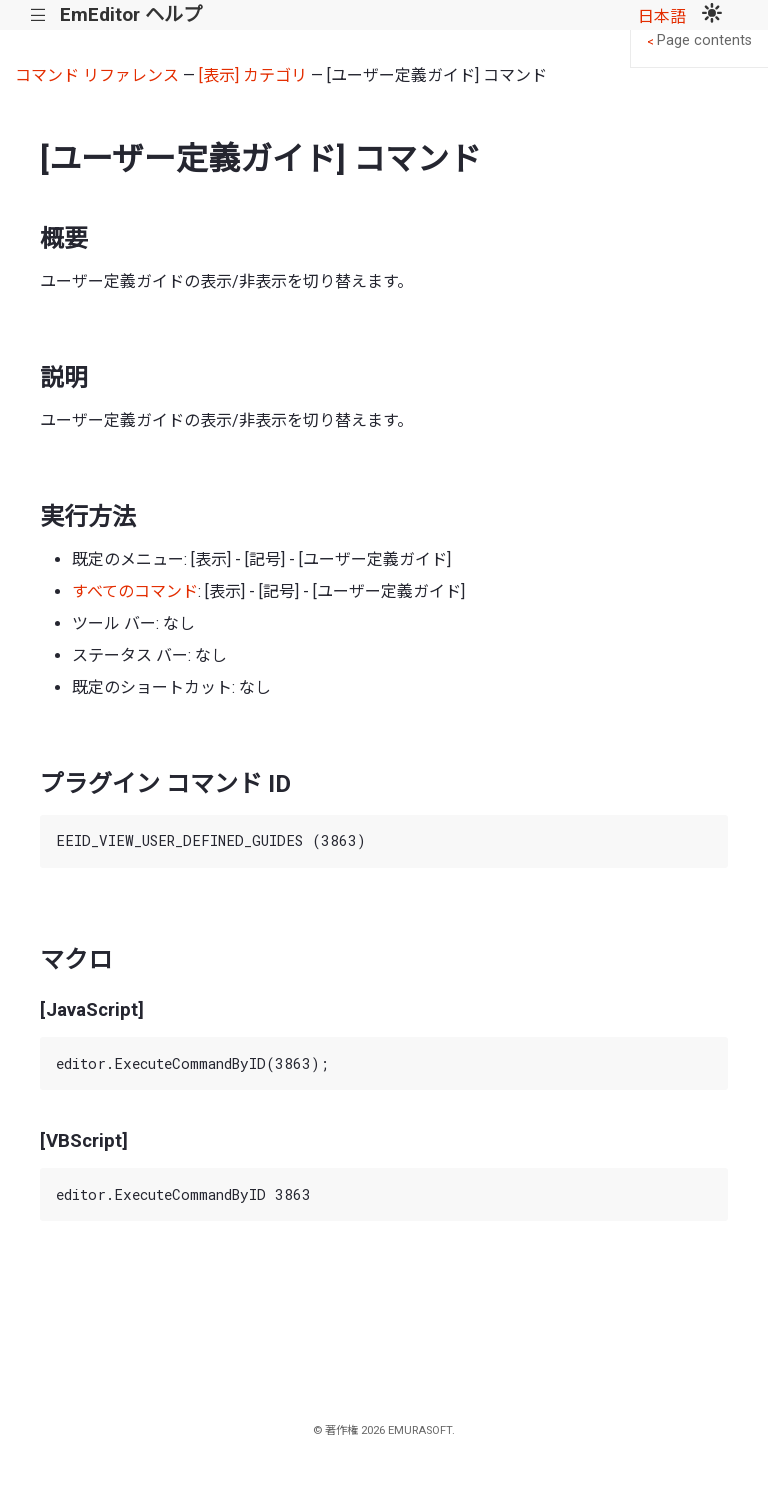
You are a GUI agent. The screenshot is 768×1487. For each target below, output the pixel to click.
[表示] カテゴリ (253, 75)
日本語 (662, 16)
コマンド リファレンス (97, 75)
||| (38, 15)
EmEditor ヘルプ (131, 14)
